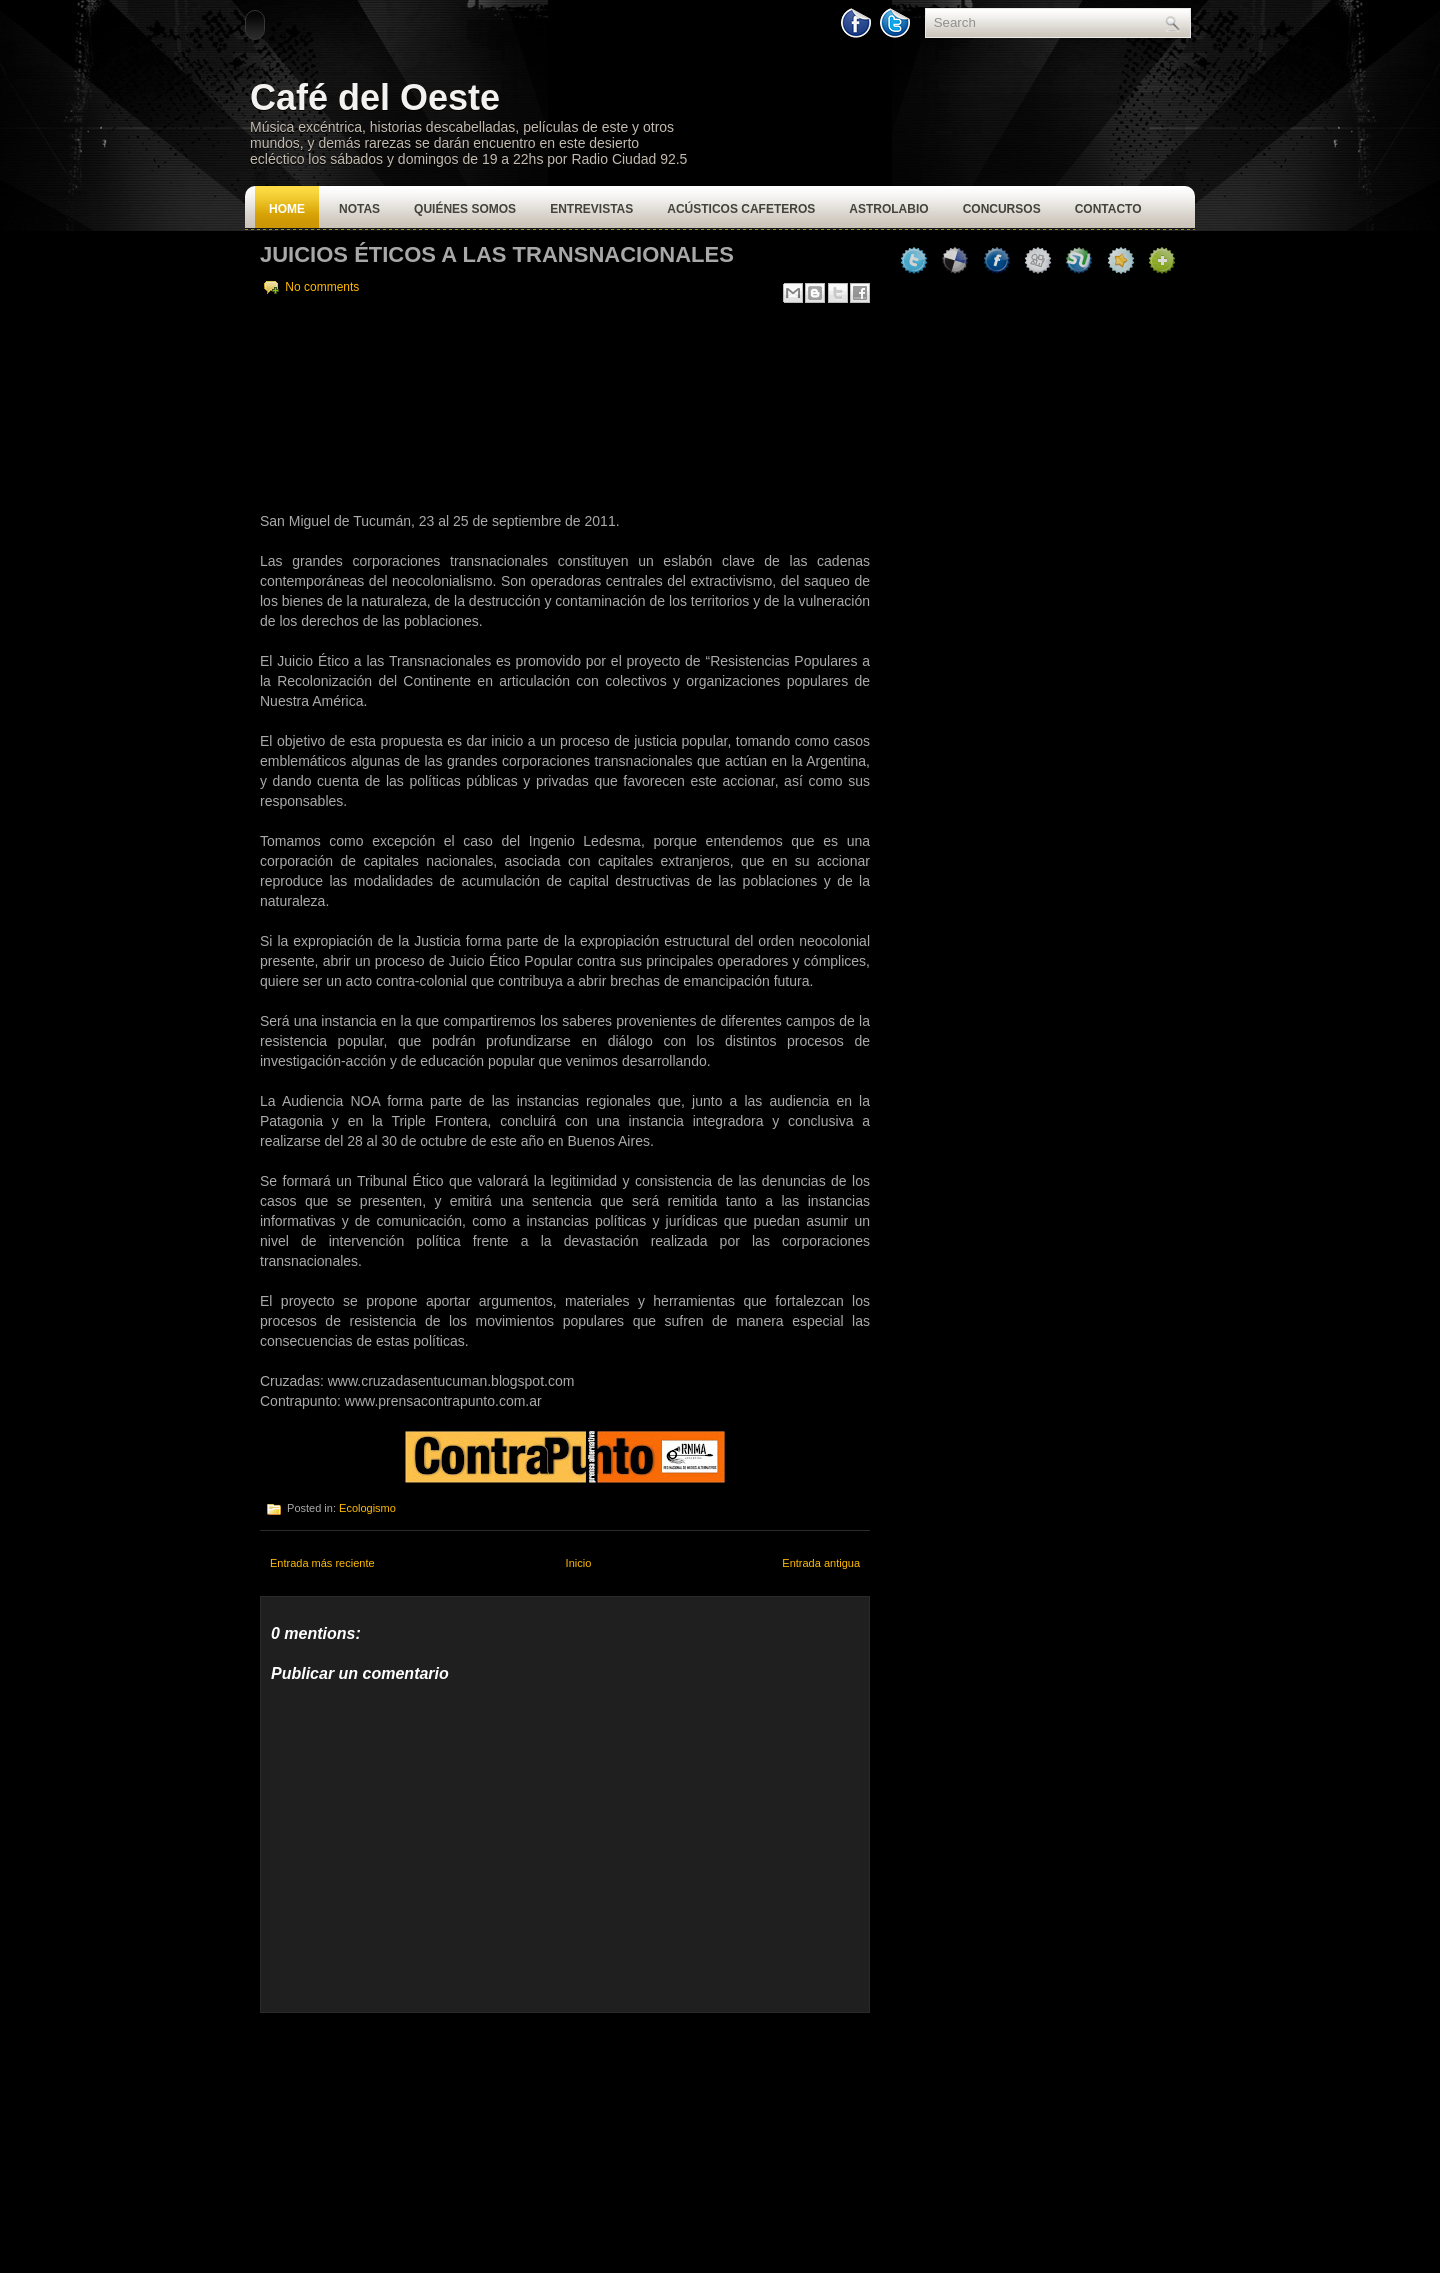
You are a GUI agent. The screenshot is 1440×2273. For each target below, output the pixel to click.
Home (287, 209)
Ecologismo (367, 1508)
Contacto (1108, 209)
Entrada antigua (821, 1563)
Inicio (579, 1563)
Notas (359, 209)
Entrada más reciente (322, 1563)
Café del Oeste (375, 97)
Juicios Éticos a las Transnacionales (497, 254)
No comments (322, 287)
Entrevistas (591, 209)
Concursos (1002, 209)
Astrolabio (888, 209)
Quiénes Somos (465, 209)
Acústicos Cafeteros (741, 209)
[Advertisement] (410, 2138)
